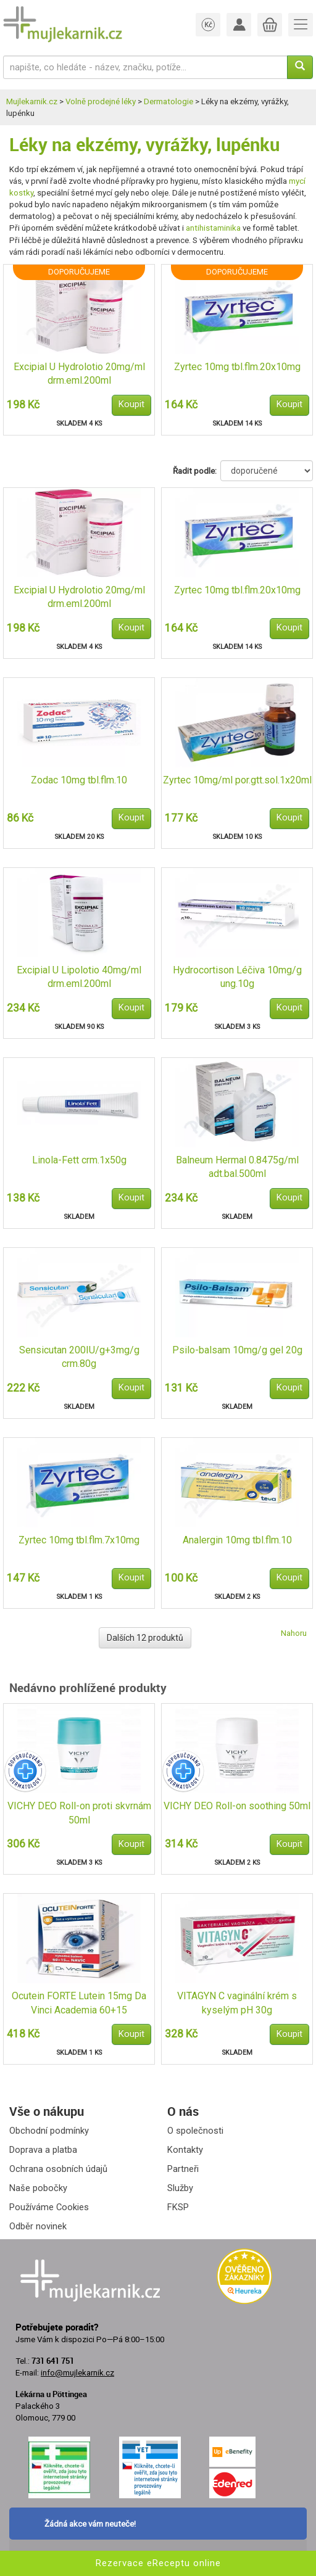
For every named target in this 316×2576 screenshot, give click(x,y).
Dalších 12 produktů (145, 1638)
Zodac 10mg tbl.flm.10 (79, 780)
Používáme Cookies (49, 2207)
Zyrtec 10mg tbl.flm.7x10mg (79, 1540)
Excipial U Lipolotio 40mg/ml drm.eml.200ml (79, 977)
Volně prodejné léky (100, 101)
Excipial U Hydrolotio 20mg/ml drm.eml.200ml (79, 374)
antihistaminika (213, 228)
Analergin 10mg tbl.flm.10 (237, 1540)
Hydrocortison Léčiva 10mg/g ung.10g (237, 977)
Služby (180, 2188)
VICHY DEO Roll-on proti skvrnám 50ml (79, 1813)
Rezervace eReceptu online (158, 2563)
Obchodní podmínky (49, 2130)
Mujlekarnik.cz (31, 101)
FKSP (178, 2207)
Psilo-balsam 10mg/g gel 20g (237, 1350)
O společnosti (195, 2130)
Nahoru (294, 1633)
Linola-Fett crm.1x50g (79, 1160)
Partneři (183, 2168)
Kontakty (185, 2149)
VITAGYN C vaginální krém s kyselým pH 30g (237, 2003)
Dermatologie (168, 101)
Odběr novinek (38, 2226)
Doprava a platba (43, 2149)
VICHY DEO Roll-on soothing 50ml (237, 1806)
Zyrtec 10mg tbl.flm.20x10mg (237, 367)
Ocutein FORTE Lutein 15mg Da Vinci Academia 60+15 (79, 2003)
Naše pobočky (38, 2188)
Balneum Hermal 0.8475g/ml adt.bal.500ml (237, 1167)
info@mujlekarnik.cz (77, 2372)
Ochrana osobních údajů (58, 2168)
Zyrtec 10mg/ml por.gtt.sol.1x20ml (237, 780)
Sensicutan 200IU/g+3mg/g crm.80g (79, 1357)
